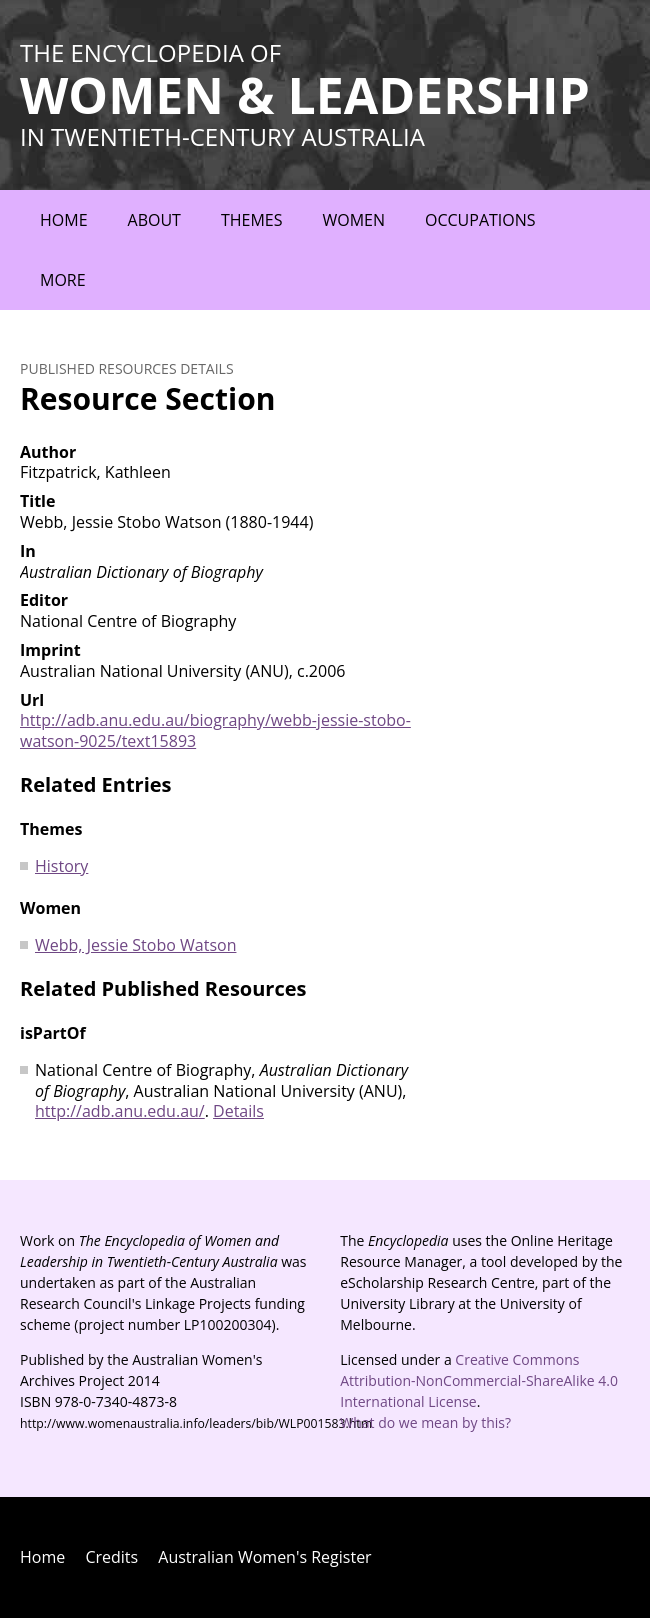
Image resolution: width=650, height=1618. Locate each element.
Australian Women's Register (264, 1557)
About (154, 220)
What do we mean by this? (425, 1422)
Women (353, 220)
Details (238, 1111)
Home (64, 220)
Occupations (480, 220)
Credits (111, 1557)
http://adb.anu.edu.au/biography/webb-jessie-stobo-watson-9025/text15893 (215, 730)
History (61, 866)
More (63, 280)
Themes (252, 220)
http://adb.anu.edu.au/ (120, 1111)
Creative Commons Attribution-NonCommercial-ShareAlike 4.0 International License (479, 1380)
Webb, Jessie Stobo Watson (135, 945)
